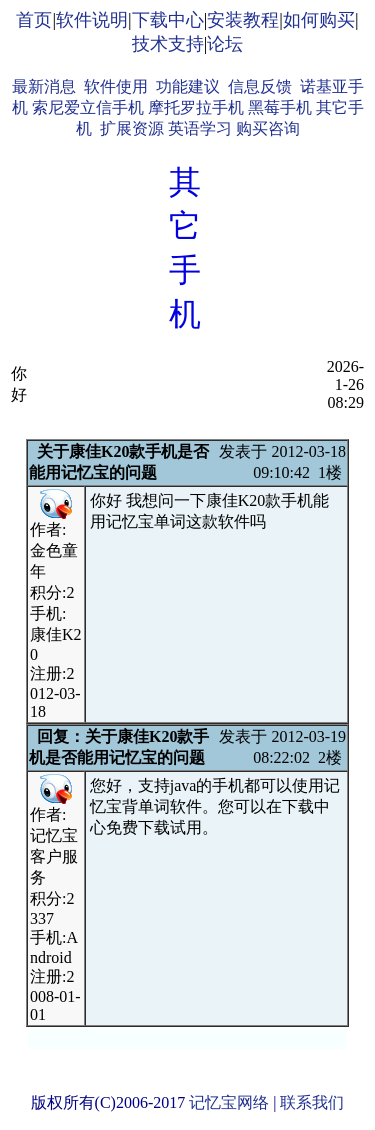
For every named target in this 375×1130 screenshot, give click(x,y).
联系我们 (312, 1102)
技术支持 (168, 44)
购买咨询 (268, 128)
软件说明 (92, 20)
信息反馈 (260, 86)
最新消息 (44, 86)
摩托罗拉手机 (196, 107)
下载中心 (168, 20)
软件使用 (116, 86)
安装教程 (243, 20)
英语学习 (200, 128)
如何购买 (319, 20)
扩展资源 (132, 128)
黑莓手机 (280, 107)
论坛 (225, 44)
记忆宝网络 (229, 1102)
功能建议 (188, 86)
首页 (34, 20)
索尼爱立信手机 (88, 107)
